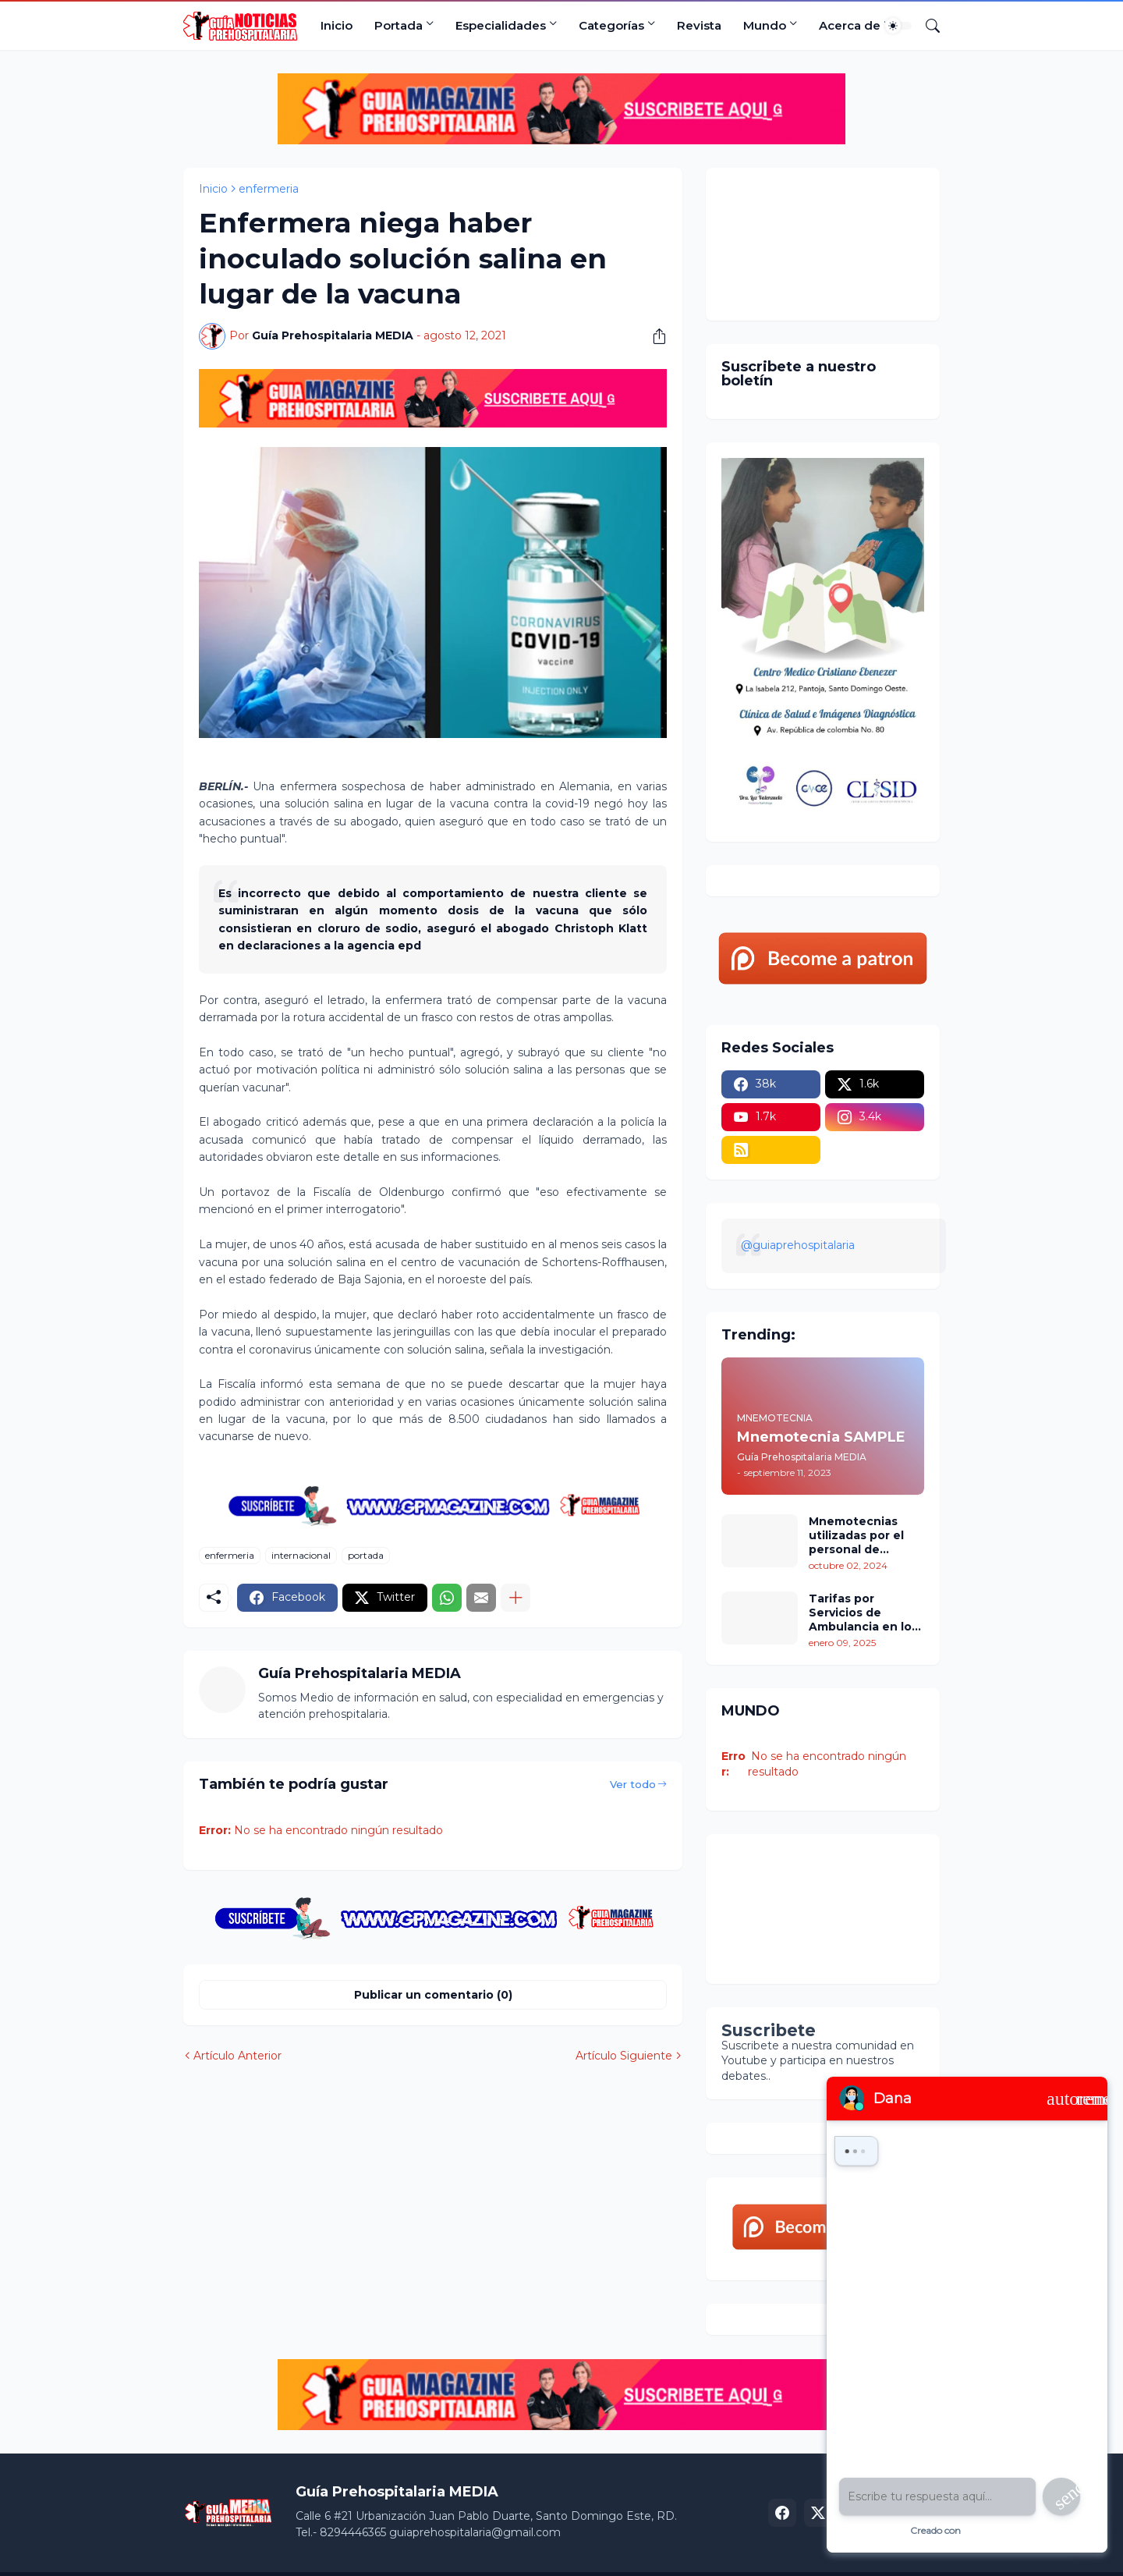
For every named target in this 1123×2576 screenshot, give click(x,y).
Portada (398, 25)
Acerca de (849, 25)
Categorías (611, 25)
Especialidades (500, 25)
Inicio (336, 25)
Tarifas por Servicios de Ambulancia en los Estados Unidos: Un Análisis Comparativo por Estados (866, 1612)
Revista (699, 25)
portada (366, 1555)
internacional (301, 1555)
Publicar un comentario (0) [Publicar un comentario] (433, 1995)
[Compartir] (653, 336)
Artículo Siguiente (624, 2056)
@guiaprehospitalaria (798, 1245)
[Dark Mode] (898, 25)
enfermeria (269, 188)
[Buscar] (926, 25)
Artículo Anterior (237, 2056)
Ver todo (633, 1784)
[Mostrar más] (515, 1598)
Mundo (764, 25)
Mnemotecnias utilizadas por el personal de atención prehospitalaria (856, 1535)
